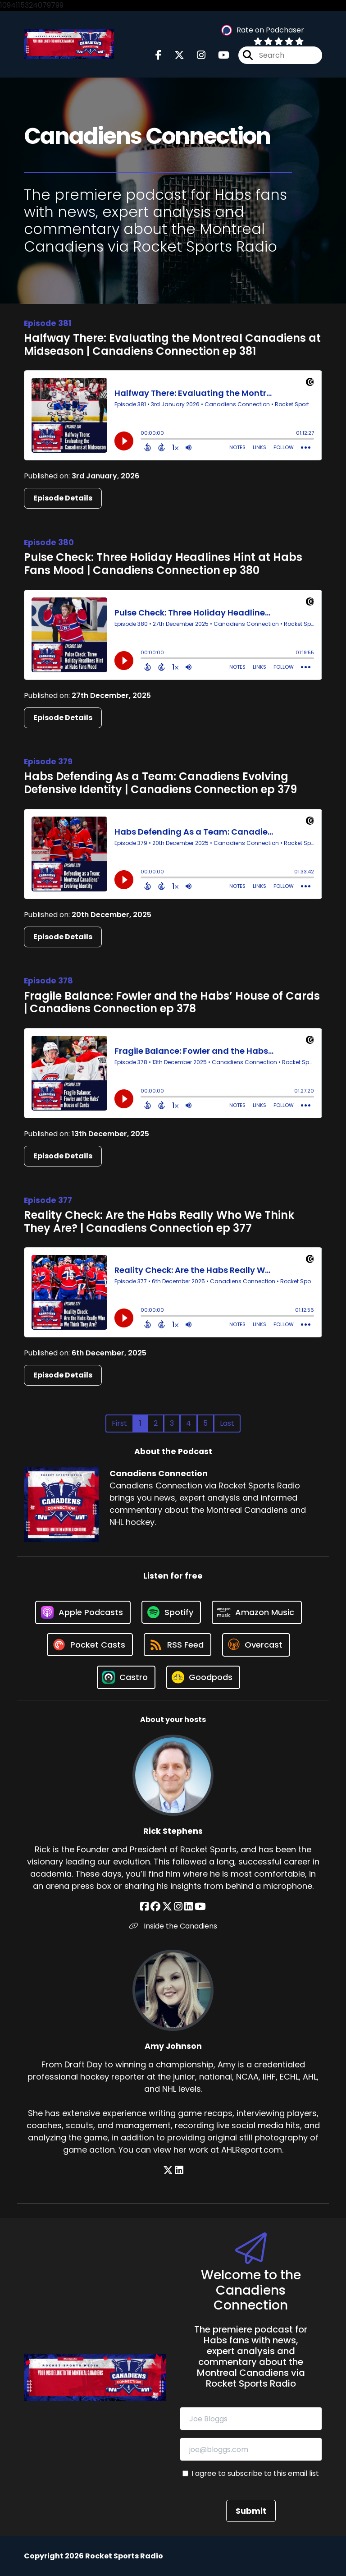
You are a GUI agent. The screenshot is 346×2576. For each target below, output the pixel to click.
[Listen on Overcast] (256, 1645)
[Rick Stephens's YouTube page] (200, 1907)
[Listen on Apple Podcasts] (83, 1612)
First (119, 1423)
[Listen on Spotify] (171, 1612)
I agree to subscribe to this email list (255, 2473)
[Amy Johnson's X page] (168, 2170)
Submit (251, 2510)
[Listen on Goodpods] (203, 1677)
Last (227, 1423)
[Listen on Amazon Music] (257, 1612)
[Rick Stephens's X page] (167, 1907)
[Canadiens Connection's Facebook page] (158, 55)
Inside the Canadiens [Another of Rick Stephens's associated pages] (173, 1926)
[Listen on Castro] (126, 1677)
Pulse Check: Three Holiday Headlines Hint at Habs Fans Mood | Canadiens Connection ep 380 (163, 564)
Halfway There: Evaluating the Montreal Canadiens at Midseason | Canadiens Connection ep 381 (172, 344)
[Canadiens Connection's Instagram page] (195, 55)
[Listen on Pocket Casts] (90, 1644)
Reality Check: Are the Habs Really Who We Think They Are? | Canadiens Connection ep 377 (159, 1221)
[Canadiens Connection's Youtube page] (218, 55)
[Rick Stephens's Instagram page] (178, 1907)
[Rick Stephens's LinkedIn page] (188, 1907)
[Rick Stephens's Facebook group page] (155, 1907)
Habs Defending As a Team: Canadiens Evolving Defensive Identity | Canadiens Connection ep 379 (160, 783)
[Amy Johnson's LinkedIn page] (179, 2170)
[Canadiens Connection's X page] (174, 55)
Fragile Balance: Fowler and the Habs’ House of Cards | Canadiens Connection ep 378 (172, 1002)
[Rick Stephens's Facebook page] (144, 1907)
